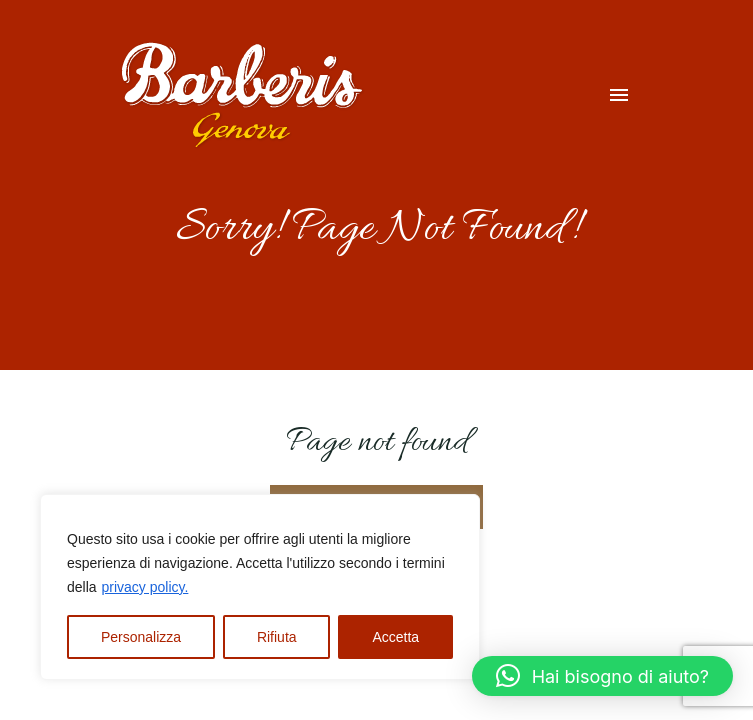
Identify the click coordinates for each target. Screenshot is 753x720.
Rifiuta (277, 637)
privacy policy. (144, 587)
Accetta (395, 637)
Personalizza (141, 637)
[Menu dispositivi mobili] (619, 95)
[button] (602, 676)
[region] (260, 587)
